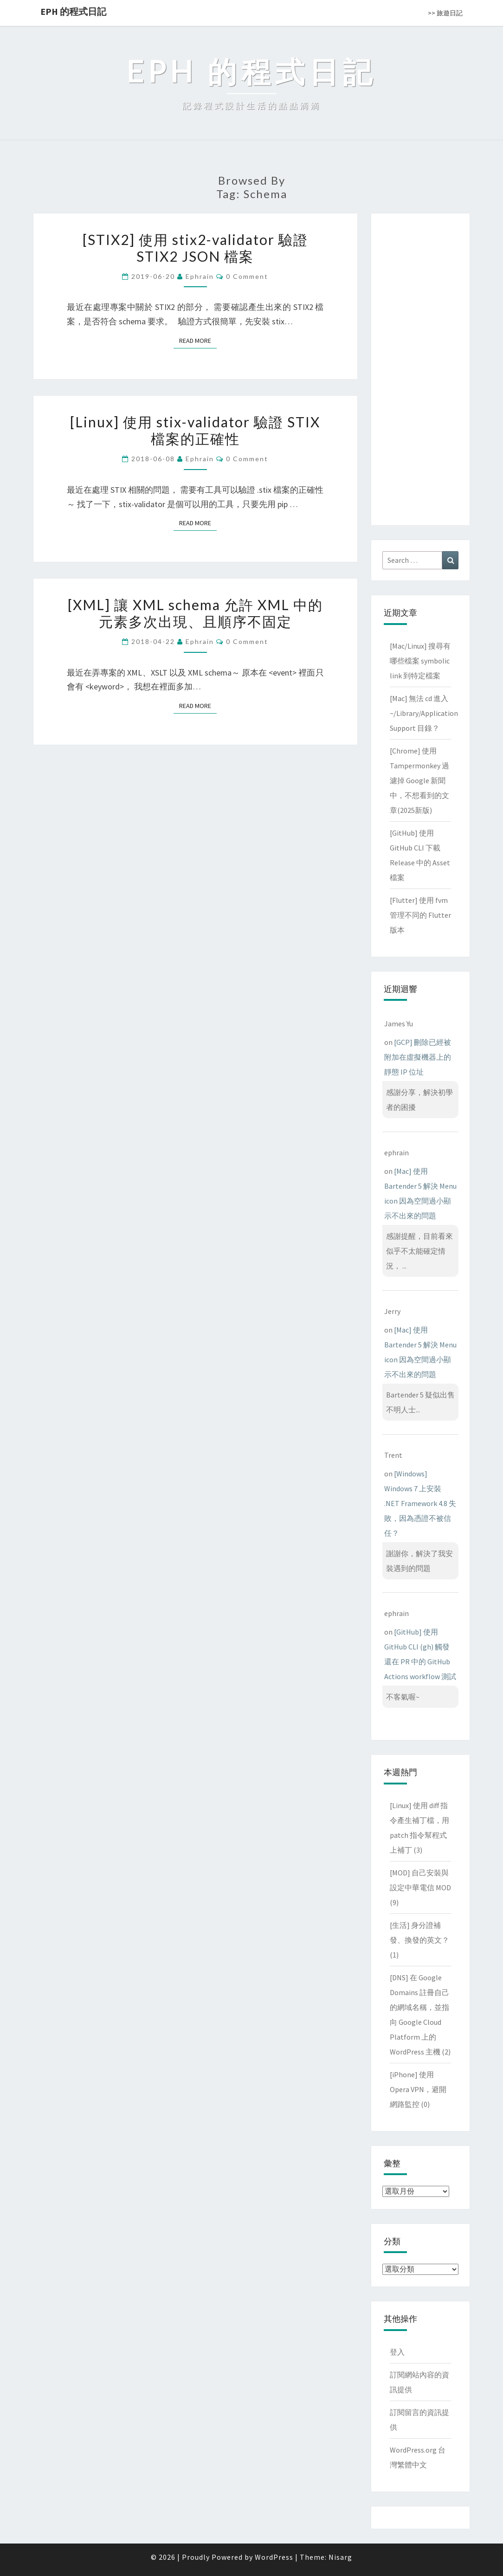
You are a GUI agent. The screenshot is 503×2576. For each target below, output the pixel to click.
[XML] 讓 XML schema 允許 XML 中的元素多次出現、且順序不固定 (195, 613)
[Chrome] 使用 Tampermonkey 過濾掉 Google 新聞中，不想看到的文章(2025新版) (419, 780)
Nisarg (340, 2557)
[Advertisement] (420, 367)
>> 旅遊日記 (445, 13)
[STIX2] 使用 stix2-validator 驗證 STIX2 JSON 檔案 (195, 247)
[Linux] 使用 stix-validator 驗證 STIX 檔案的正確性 (195, 430)
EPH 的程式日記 (73, 11)
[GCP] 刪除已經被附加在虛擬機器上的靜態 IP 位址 (417, 1056)
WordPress (274, 2557)
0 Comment (247, 276)
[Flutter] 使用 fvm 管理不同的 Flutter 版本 (420, 914)
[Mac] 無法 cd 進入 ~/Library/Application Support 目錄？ (424, 713)
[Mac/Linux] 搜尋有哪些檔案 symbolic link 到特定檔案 (420, 660)
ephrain (200, 276)
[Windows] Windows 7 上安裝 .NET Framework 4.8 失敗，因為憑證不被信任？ (420, 1503)
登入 (397, 2352)
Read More (198, 340)
